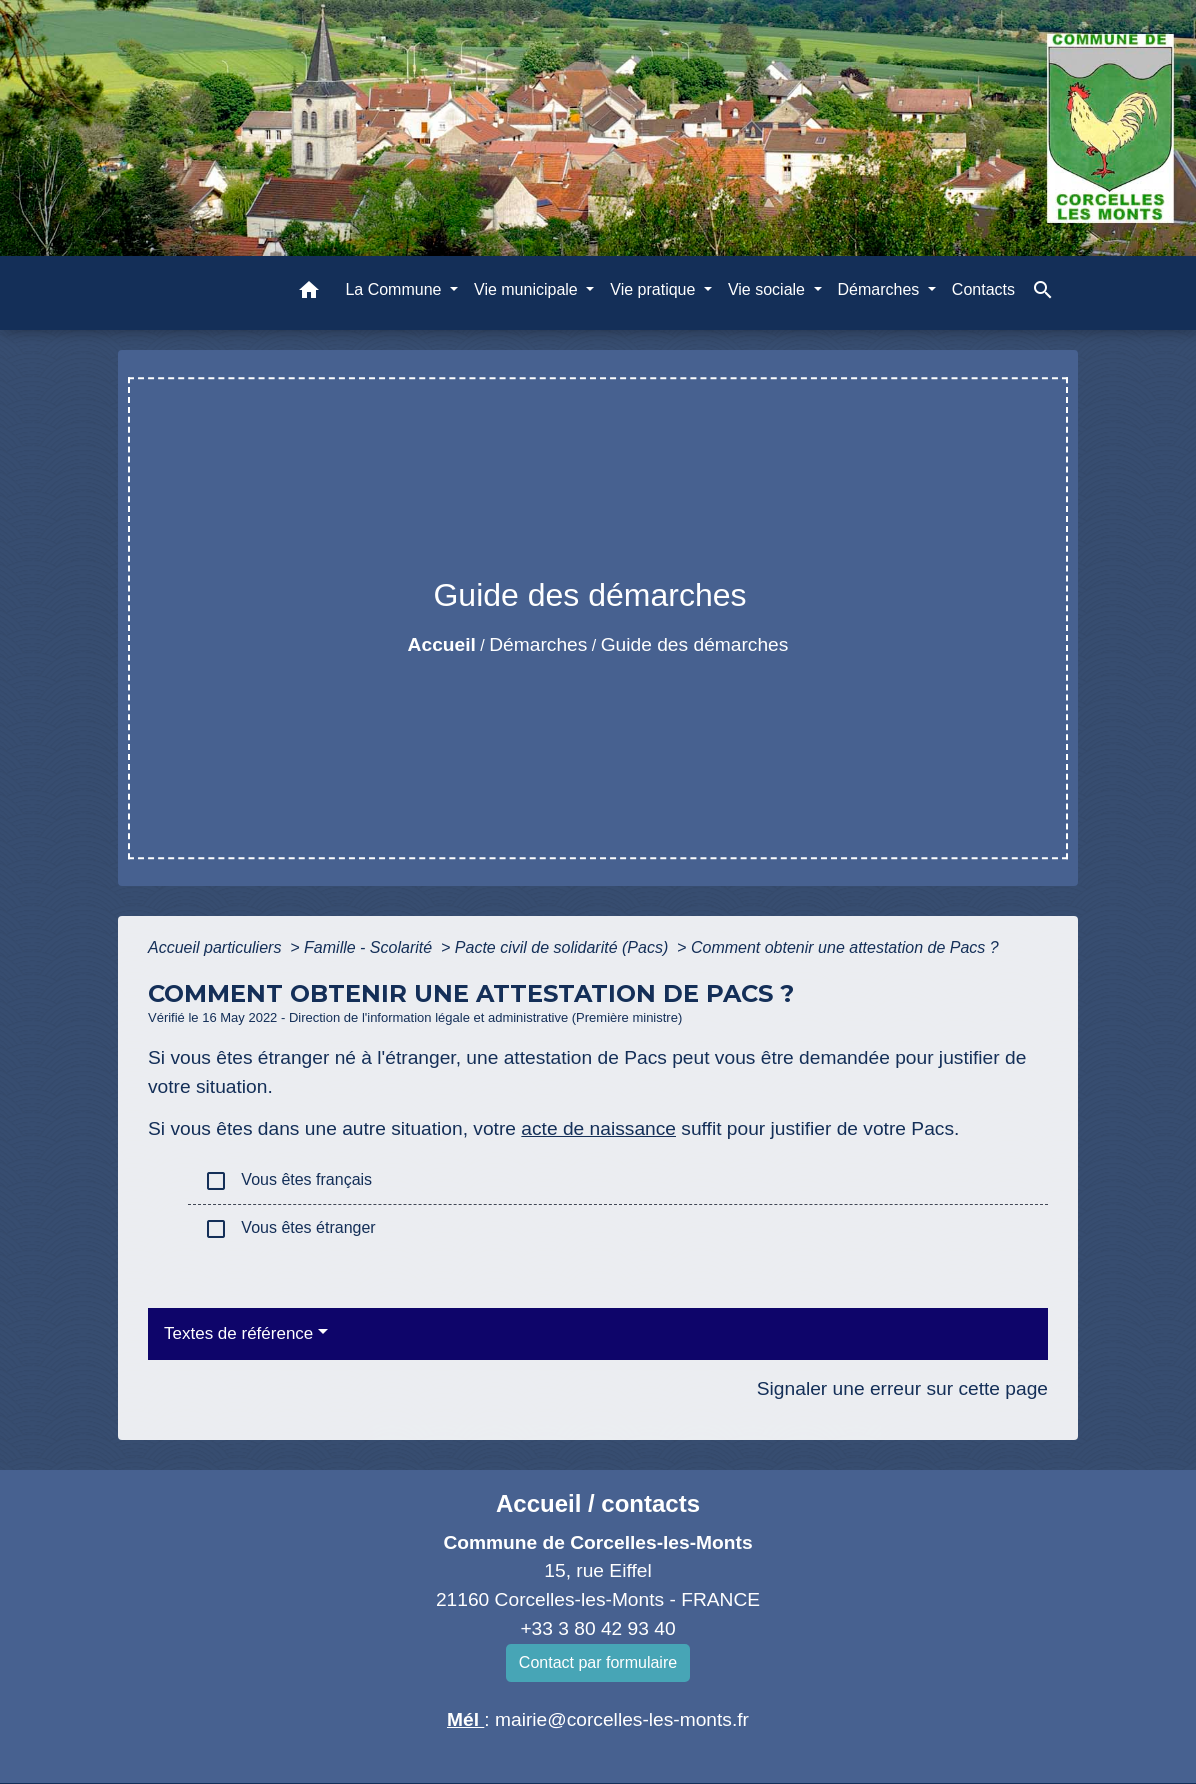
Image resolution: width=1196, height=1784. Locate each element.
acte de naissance (598, 1128)
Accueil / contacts (598, 1503)
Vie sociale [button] (769, 289)
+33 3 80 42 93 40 (597, 1628)
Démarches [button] (881, 289)
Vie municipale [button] (528, 289)
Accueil (442, 644)
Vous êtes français (288, 1181)
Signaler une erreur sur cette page (902, 1388)
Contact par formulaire (598, 1662)
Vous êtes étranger (290, 1229)
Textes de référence (238, 1333)
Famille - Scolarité (370, 947)
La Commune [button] (395, 289)
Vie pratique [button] (655, 289)
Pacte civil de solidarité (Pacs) (564, 947)
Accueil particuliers (217, 947)
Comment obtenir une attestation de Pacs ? (845, 947)
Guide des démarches (695, 644)
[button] (309, 293)
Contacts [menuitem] (983, 289)
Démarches (538, 644)
